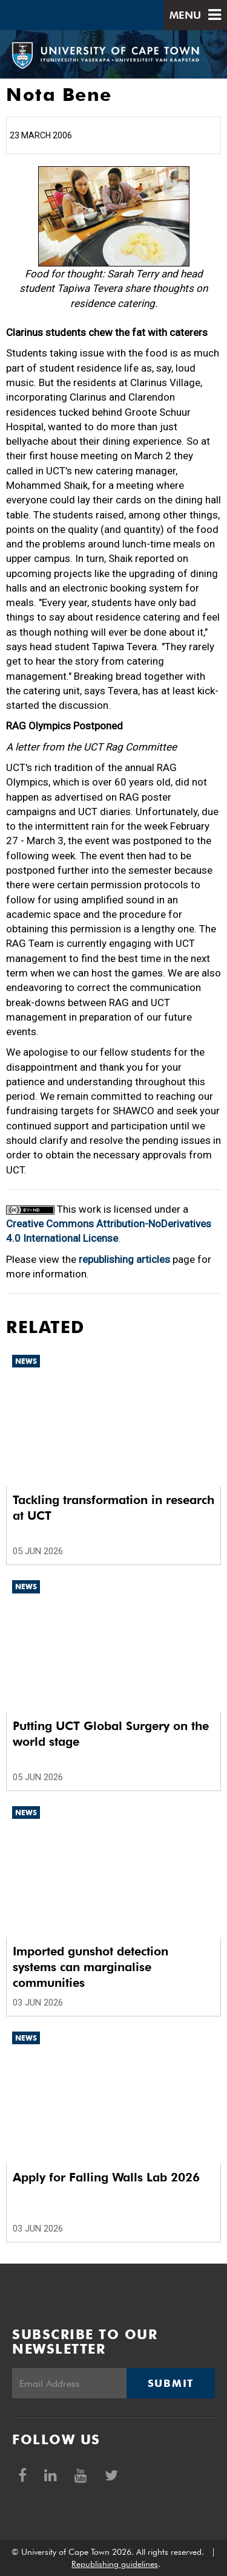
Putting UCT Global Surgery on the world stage (111, 1734)
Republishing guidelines (114, 2564)
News (26, 1361)
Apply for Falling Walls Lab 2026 (106, 2177)
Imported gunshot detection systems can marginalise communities (90, 1967)
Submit (171, 2383)
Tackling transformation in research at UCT (113, 1508)
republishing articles (124, 1259)
